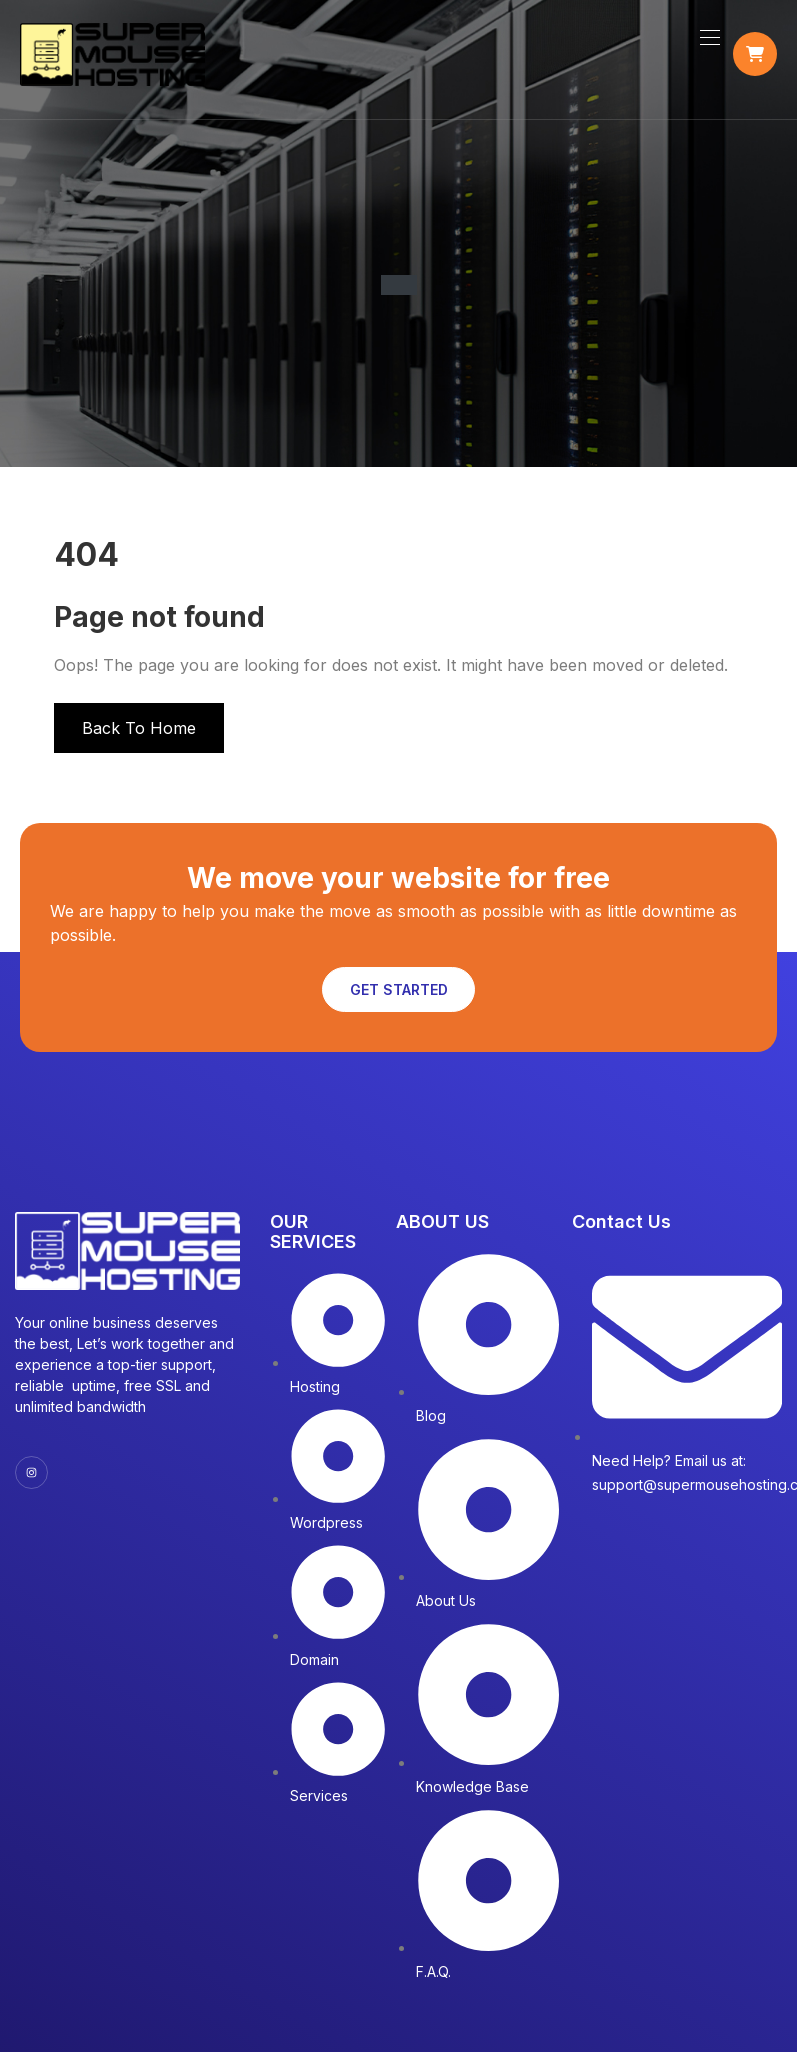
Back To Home (139, 728)
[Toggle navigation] (708, 37)
